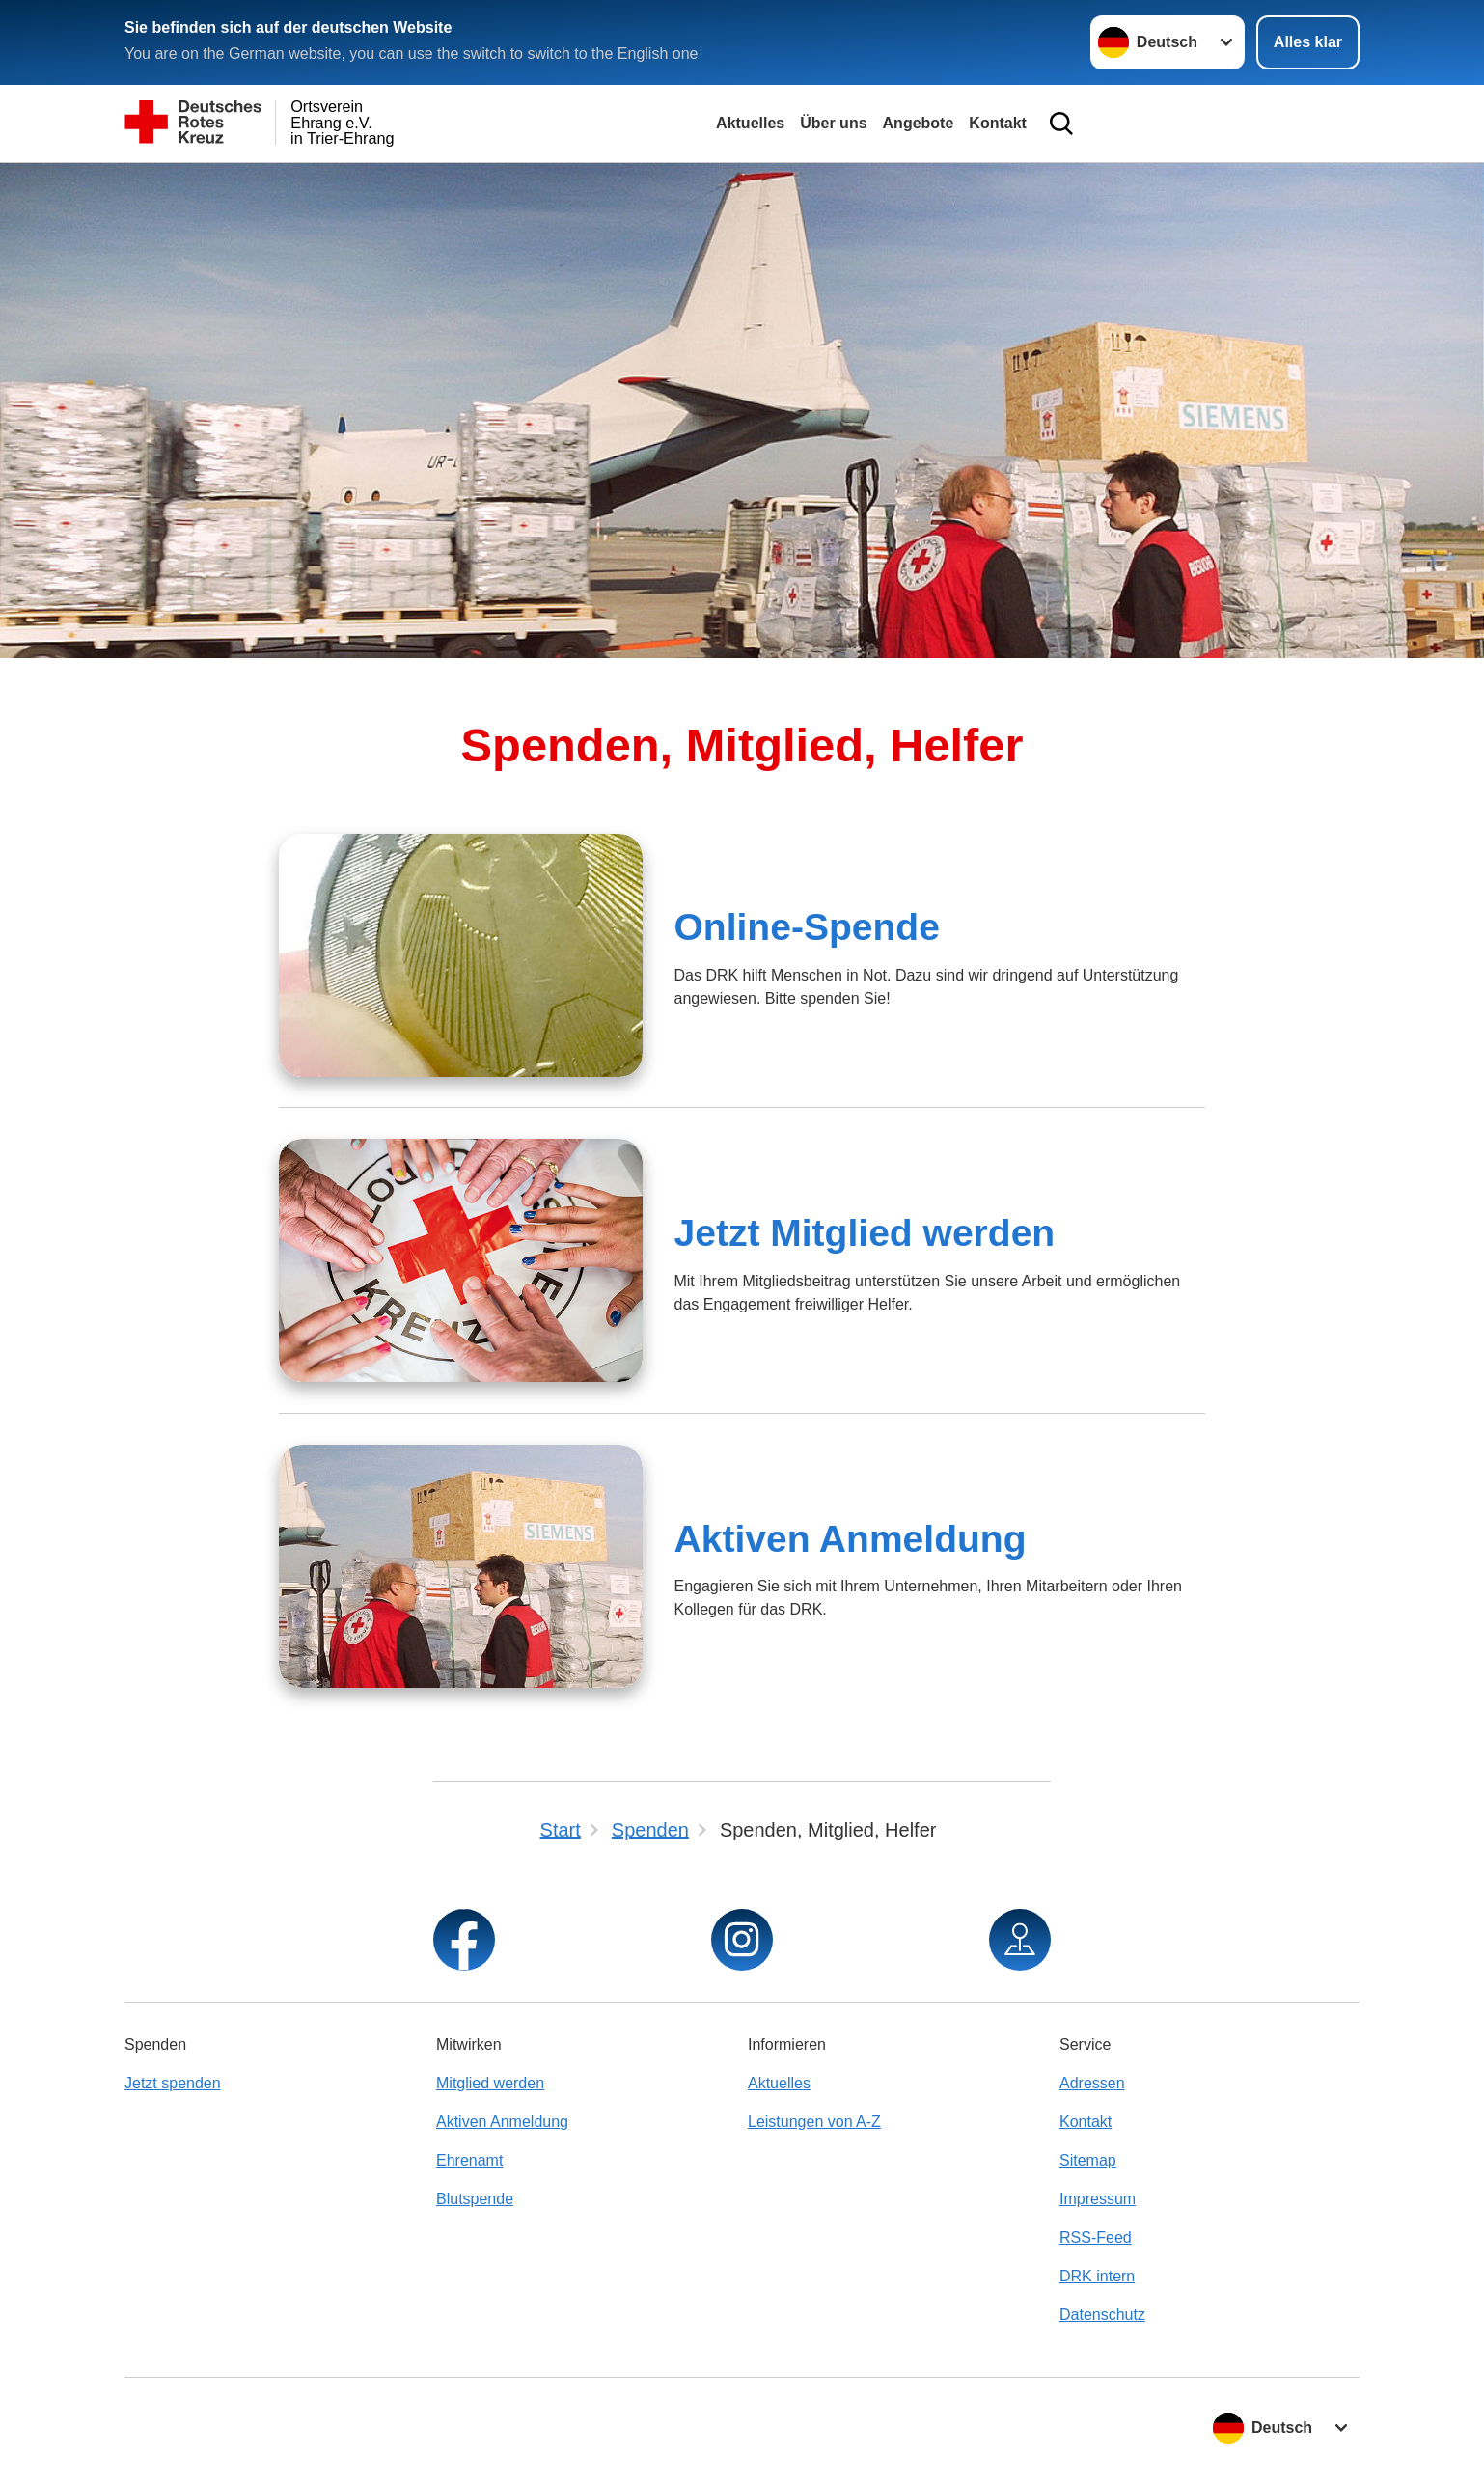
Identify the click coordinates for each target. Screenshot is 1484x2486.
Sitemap (1087, 2160)
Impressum (1097, 2199)
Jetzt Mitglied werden (864, 1233)
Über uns (833, 123)
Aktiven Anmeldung (849, 1539)
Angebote (918, 123)
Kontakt (998, 123)
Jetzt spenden (172, 2083)
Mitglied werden (490, 2083)
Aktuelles (750, 123)
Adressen (1092, 2083)
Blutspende (474, 2199)
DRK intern (1097, 2276)
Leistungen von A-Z (814, 2121)
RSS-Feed (1095, 2237)
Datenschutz (1102, 2314)
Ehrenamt (469, 2160)
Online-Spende (806, 927)
